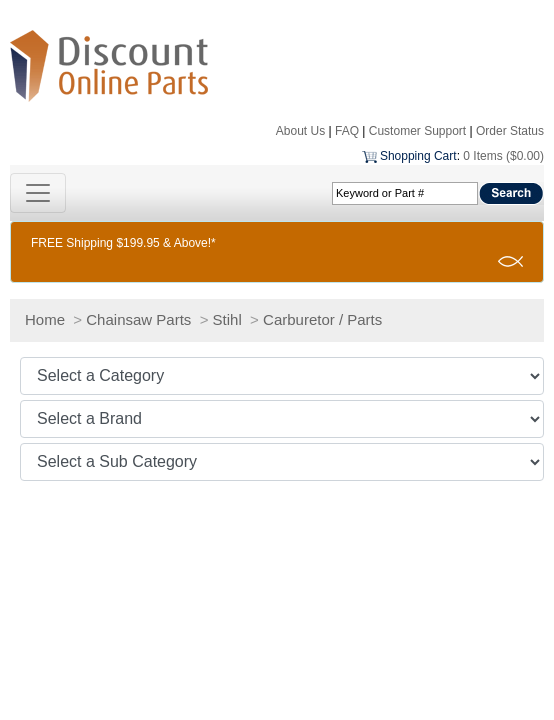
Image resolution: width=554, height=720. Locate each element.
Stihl (227, 319)
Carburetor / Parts (322, 319)
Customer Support (417, 131)
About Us (300, 131)
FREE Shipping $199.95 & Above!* (123, 243)
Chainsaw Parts (138, 319)
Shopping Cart (418, 156)
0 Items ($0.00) (503, 156)
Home (45, 319)
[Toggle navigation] (38, 193)
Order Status (510, 131)
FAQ (347, 131)
